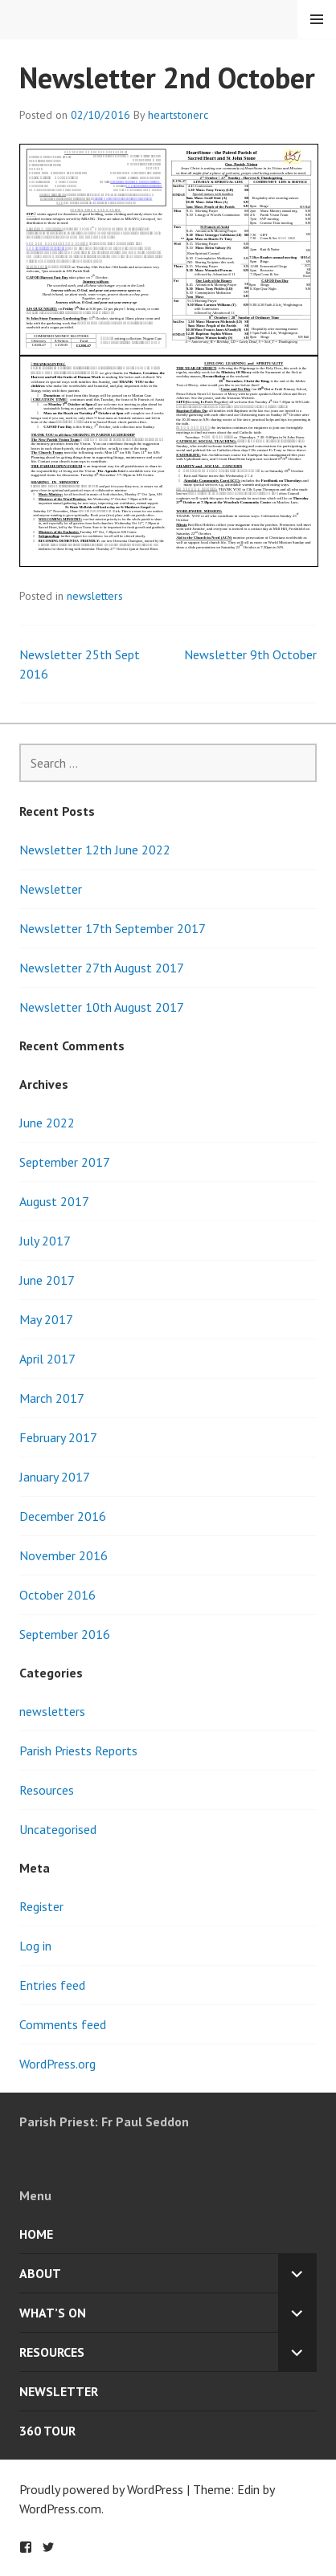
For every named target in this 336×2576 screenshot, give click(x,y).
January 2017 (54, 1477)
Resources (46, 1790)
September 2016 (64, 1634)
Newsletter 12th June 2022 (94, 850)
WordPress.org (57, 2064)
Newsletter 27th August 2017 (101, 968)
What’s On (52, 2313)
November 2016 (63, 1555)
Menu (317, 19)
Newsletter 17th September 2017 (112, 928)
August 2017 (54, 1201)
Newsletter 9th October (250, 654)
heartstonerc (178, 115)
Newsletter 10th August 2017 (101, 1007)
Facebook (25, 2547)
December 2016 (62, 1516)
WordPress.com (60, 2509)
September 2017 (64, 1162)
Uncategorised (57, 1829)
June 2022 (47, 1123)
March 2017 (51, 1398)
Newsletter (50, 889)
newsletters (95, 596)
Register (41, 1906)
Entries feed (52, 1985)
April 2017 (47, 1359)
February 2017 (58, 1437)
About (40, 2273)
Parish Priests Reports (78, 1750)
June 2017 (47, 1280)
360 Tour (47, 2431)
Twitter (48, 2547)
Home (36, 2234)
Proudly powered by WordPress (101, 2489)
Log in (35, 1946)
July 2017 (45, 1241)
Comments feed (62, 2024)
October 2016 (57, 1595)
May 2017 (46, 1319)
